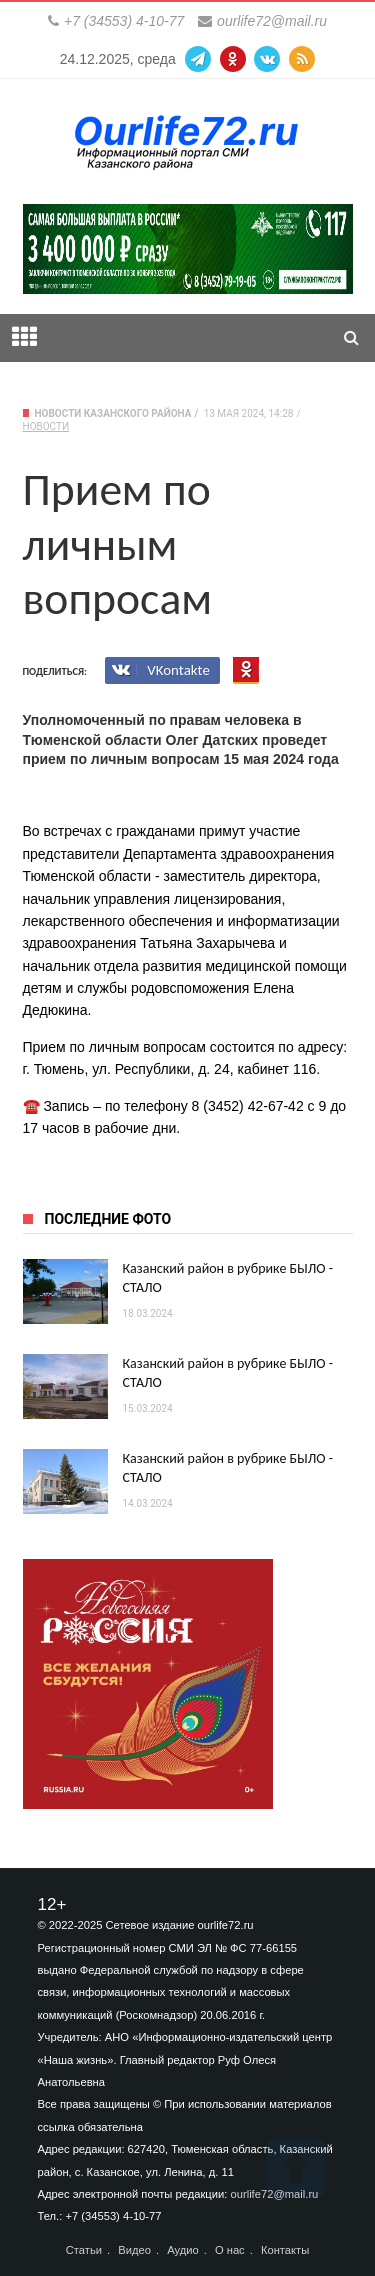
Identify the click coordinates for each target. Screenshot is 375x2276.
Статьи (84, 2250)
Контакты (285, 2250)
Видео (134, 2250)
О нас (230, 2250)
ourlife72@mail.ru (272, 21)
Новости (46, 426)
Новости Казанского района (113, 413)
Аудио (183, 2250)
